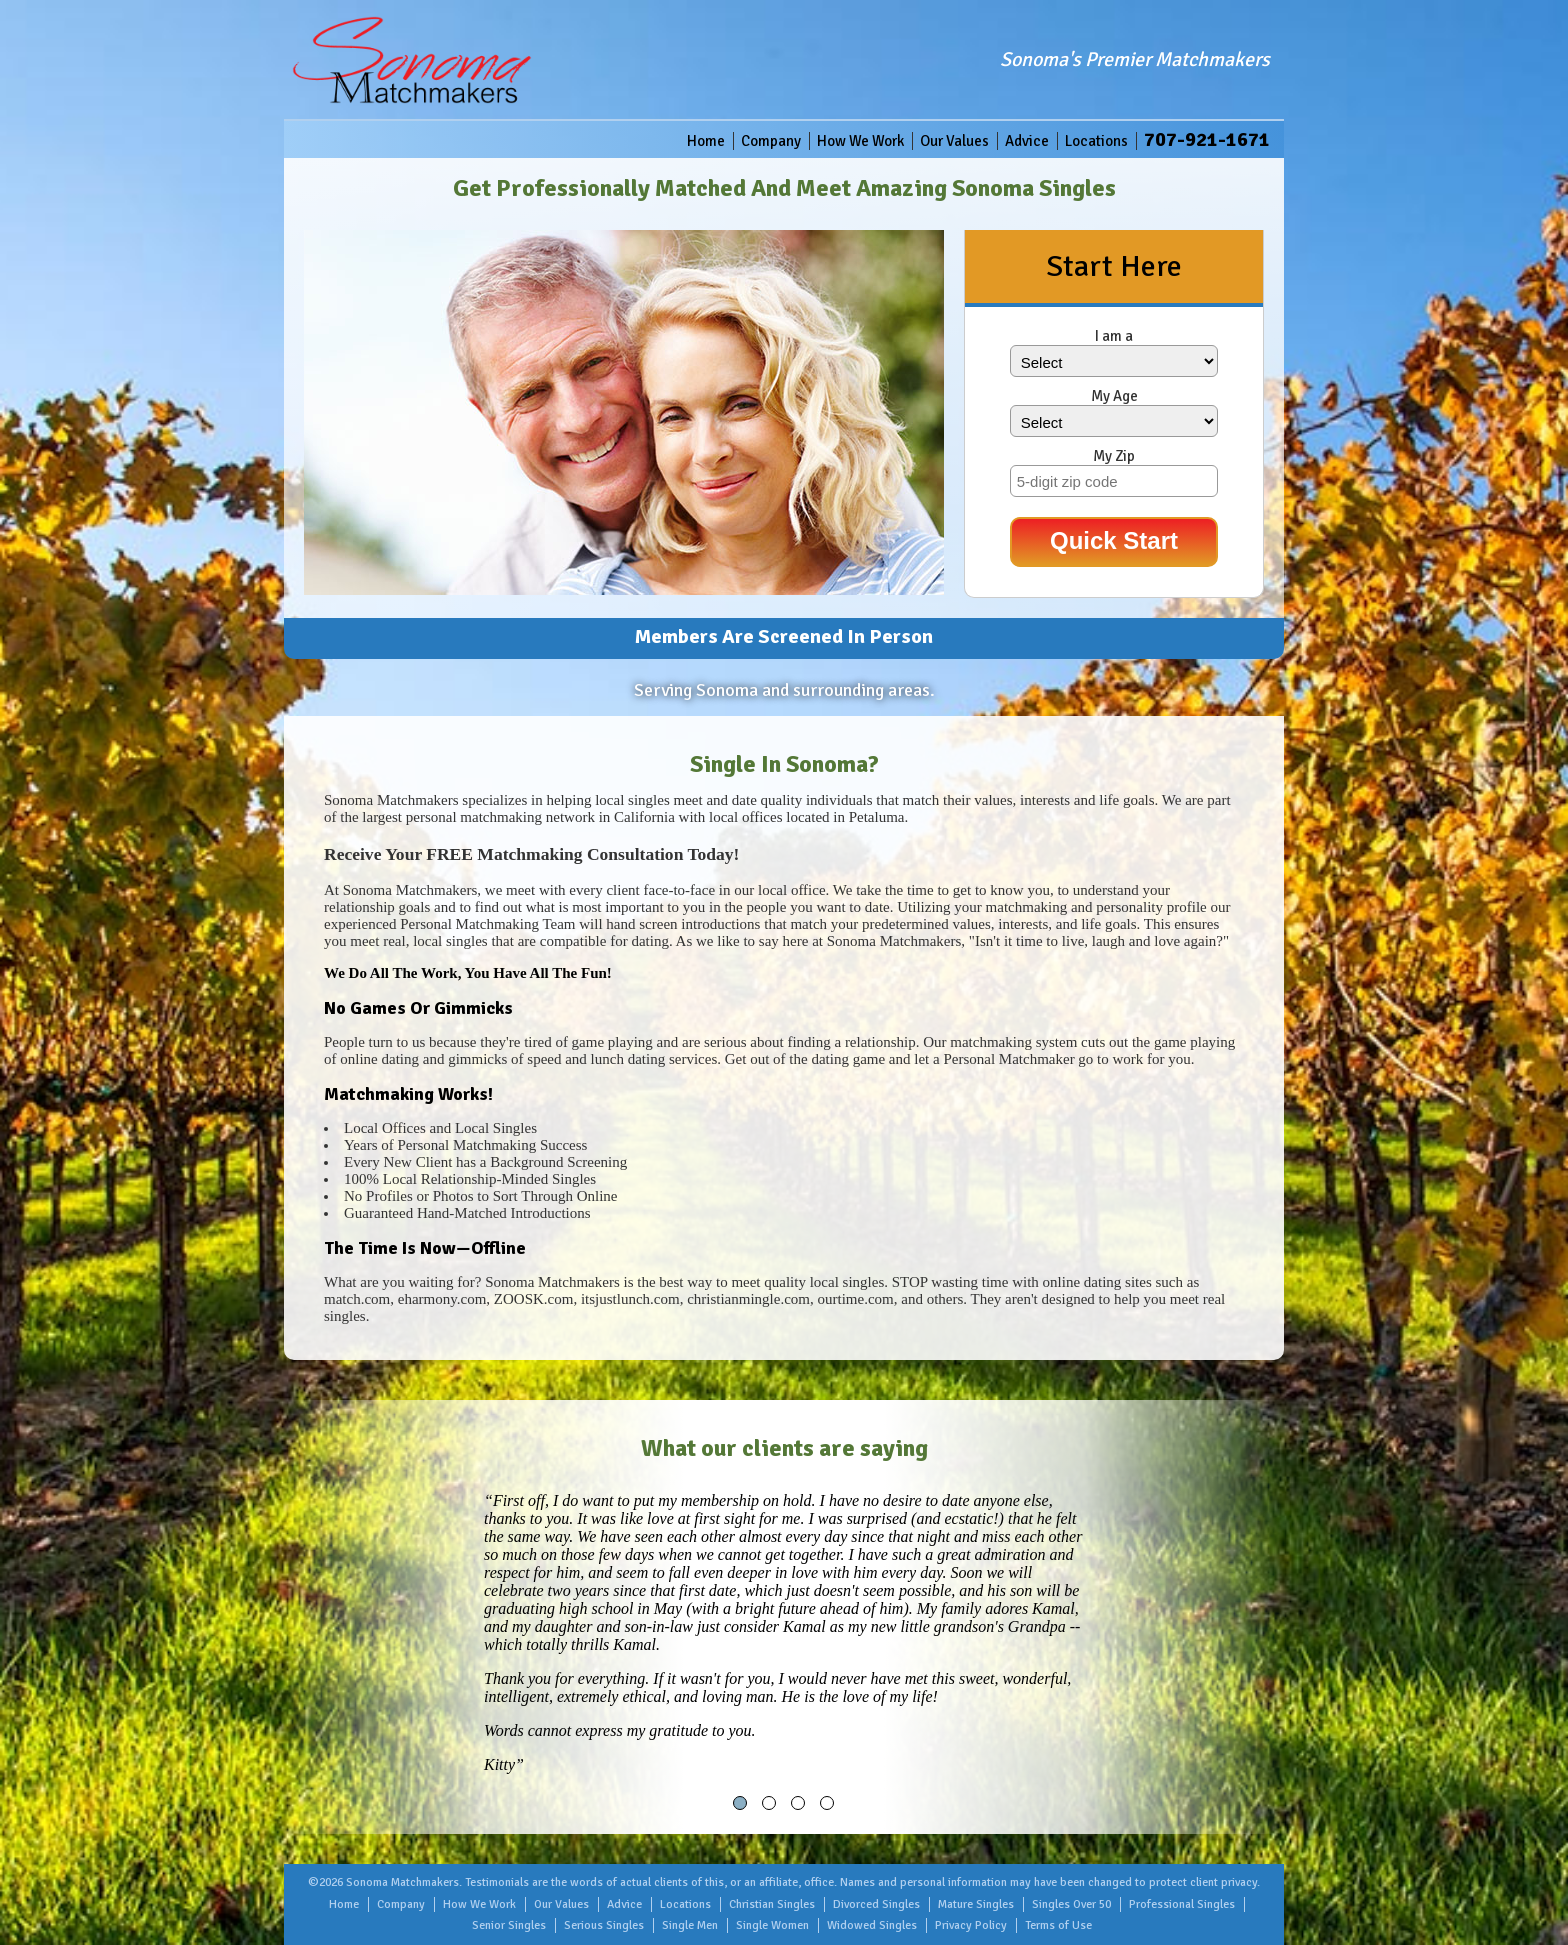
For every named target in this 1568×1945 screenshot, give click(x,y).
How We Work (860, 141)
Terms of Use (1058, 1925)
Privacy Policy (971, 1925)
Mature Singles (976, 1904)
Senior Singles (509, 1925)
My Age (1114, 396)
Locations (1096, 141)
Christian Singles (772, 1904)
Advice (1027, 141)
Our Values (954, 141)
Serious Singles (604, 1925)
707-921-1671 (1207, 139)
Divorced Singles (876, 1904)
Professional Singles (1182, 1904)
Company (771, 141)
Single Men (690, 1925)
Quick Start (1114, 540)
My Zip (1114, 456)
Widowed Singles (872, 1925)
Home (706, 141)
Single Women (772, 1925)
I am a (1114, 336)
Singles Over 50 (1071, 1904)
